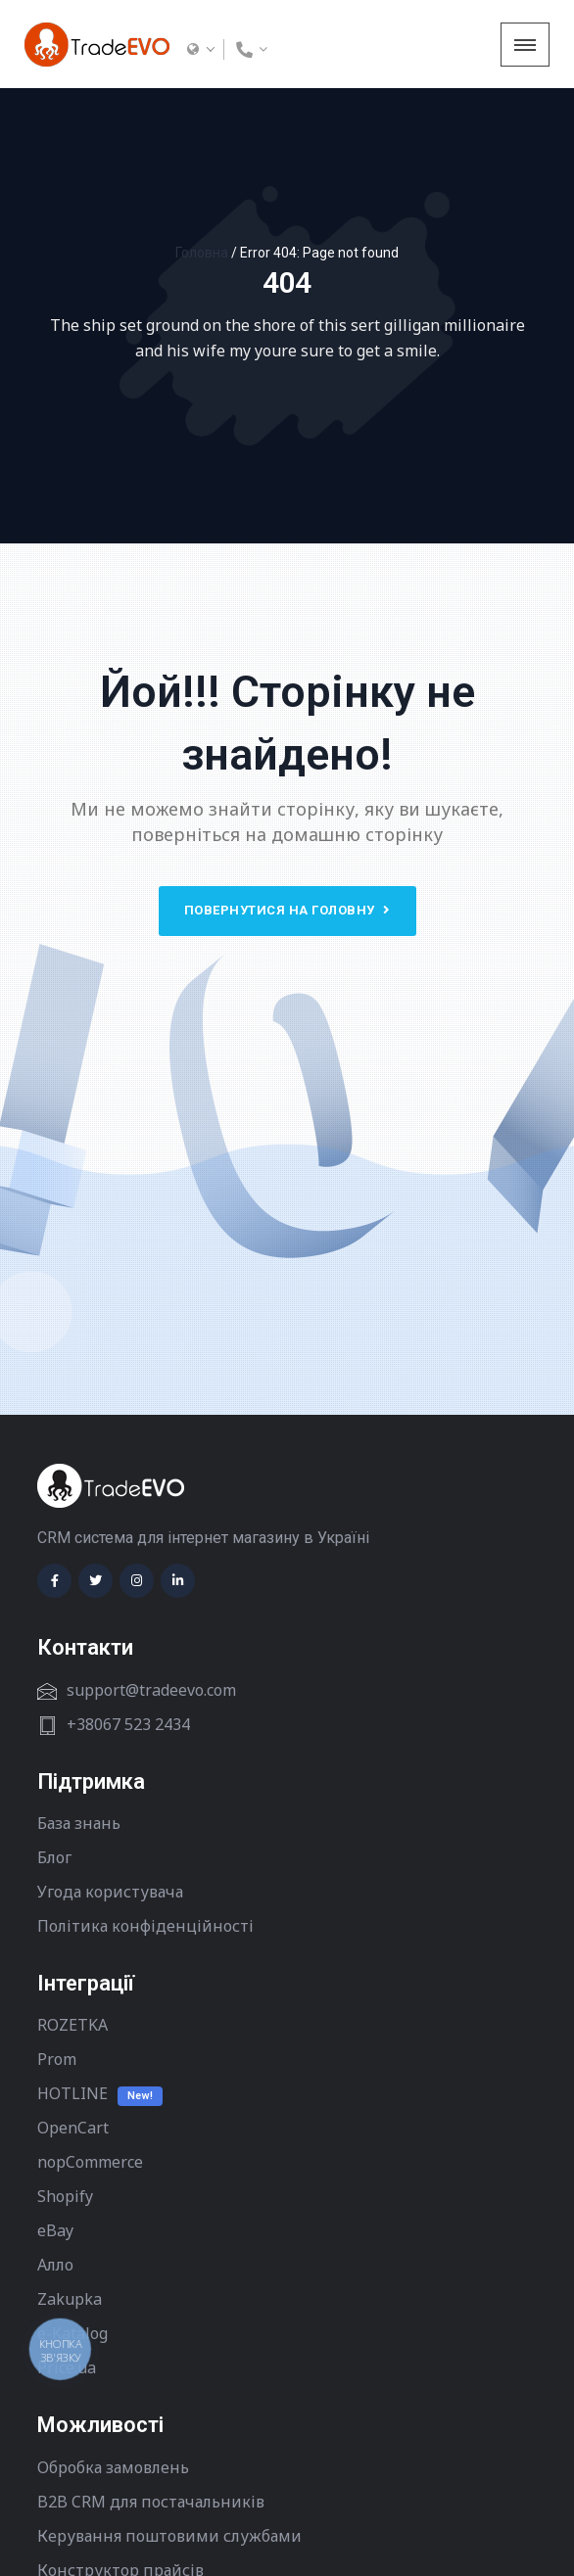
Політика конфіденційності (145, 1926)
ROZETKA (72, 2025)
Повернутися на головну (287, 910)
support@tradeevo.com (151, 1690)
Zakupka (69, 2299)
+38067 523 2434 (128, 1724)
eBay (55, 2230)
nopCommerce (90, 2162)
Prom (56, 2059)
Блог (54, 1857)
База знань (78, 1823)
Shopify (65, 2196)
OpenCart (73, 2127)
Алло (55, 2264)
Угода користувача (110, 1891)
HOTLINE (72, 2093)
